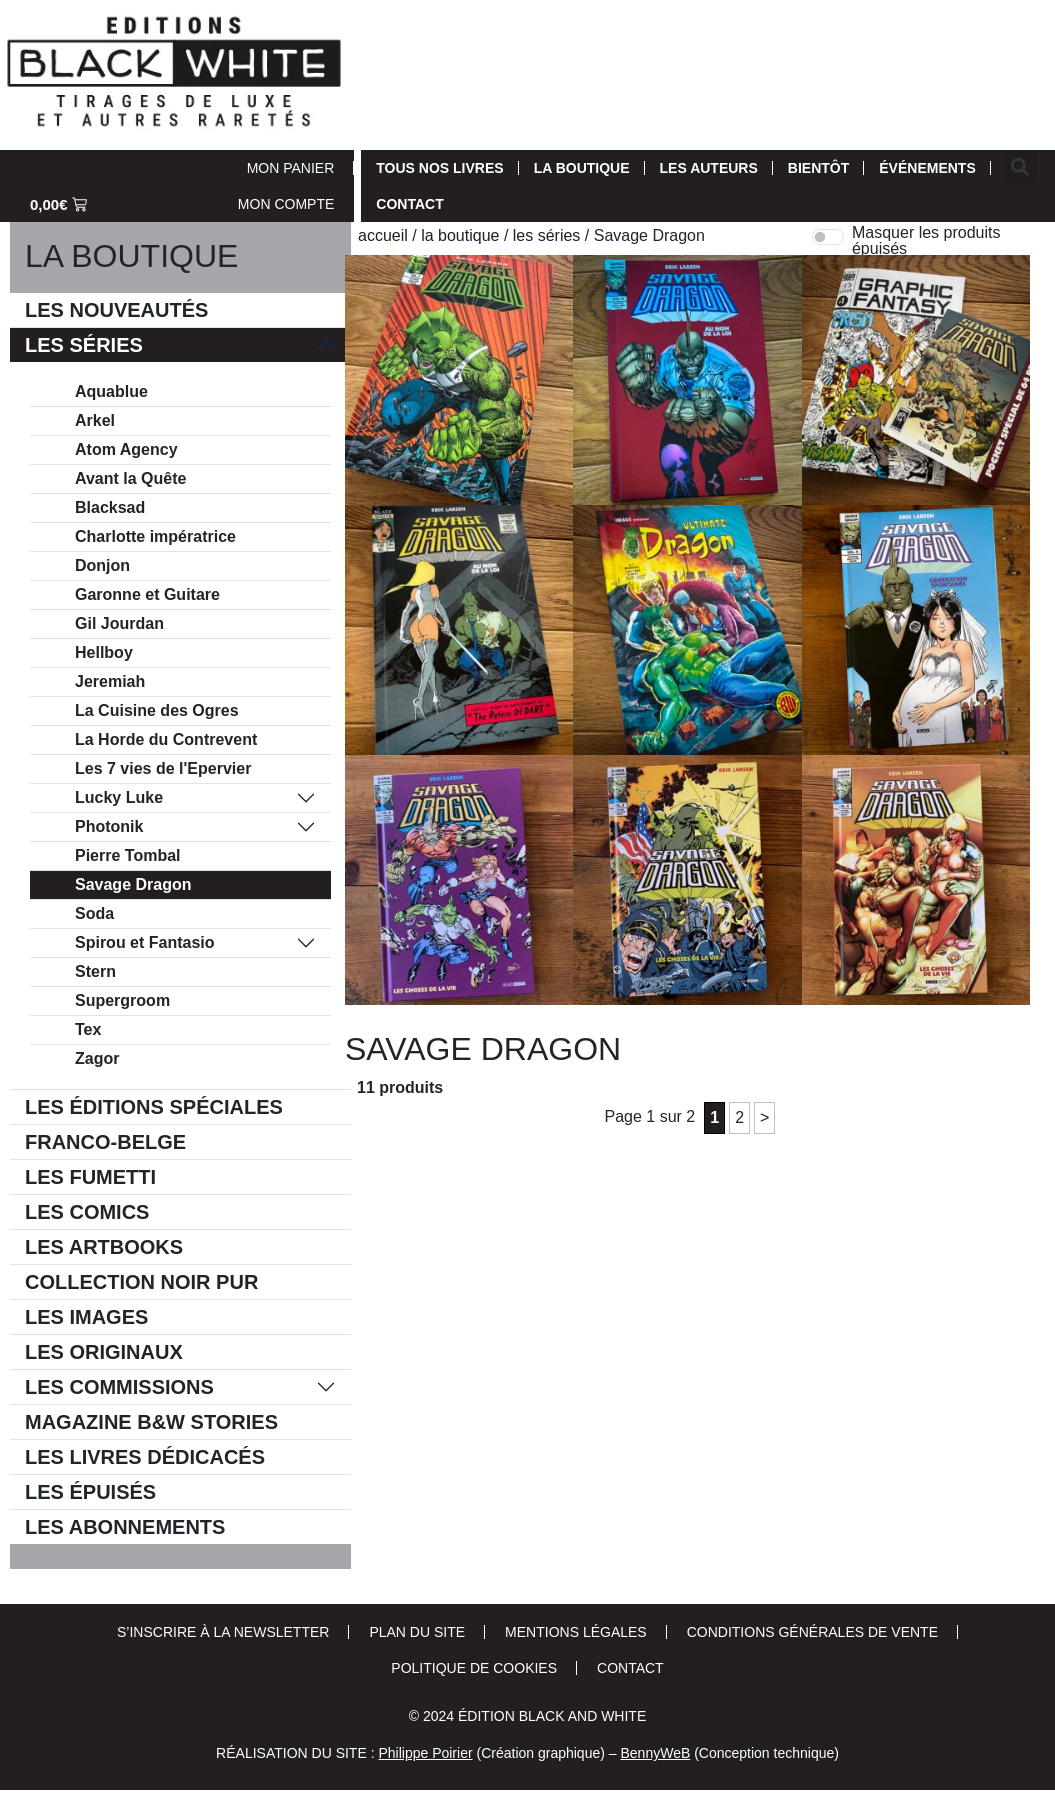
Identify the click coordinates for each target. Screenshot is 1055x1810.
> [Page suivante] (764, 1117)
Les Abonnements (125, 1527)
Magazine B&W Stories (151, 1422)
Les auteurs (709, 168)
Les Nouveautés (116, 310)
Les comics (87, 1212)
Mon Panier (291, 168)
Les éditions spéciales (154, 1107)
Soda (94, 913)
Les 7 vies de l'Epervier (163, 768)
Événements (927, 168)
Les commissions (119, 1387)
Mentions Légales (576, 1632)
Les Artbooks (104, 1247)
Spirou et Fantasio (145, 942)
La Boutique (582, 168)
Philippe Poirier (425, 1753)
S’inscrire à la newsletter (223, 1632)
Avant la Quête (130, 478)
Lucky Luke (119, 797)
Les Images (86, 1317)
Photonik (109, 826)
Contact (409, 204)
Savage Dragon (133, 884)
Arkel (95, 420)
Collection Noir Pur (141, 1282)
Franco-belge (105, 1142)
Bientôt (818, 168)
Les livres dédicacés (145, 1457)
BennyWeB (655, 1753)
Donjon (102, 565)
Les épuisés (90, 1492)
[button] (1020, 166)
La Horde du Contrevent (166, 739)
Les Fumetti (90, 1177)
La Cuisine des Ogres (157, 710)
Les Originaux (104, 1352)
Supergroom (122, 1000)
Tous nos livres (439, 168)
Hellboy (104, 652)
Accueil (383, 235)
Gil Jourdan (119, 623)
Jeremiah (110, 681)
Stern (95, 971)
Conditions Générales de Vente (812, 1632)
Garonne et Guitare (147, 594)
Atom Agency (126, 449)
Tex (88, 1029)
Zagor (97, 1058)
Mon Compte (286, 204)
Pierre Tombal (128, 855)
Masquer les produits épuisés (926, 241)
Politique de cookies (474, 1668)
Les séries (84, 345)
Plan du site (417, 1632)
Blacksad (110, 507)
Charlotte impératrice (155, 536)
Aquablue (111, 391)
